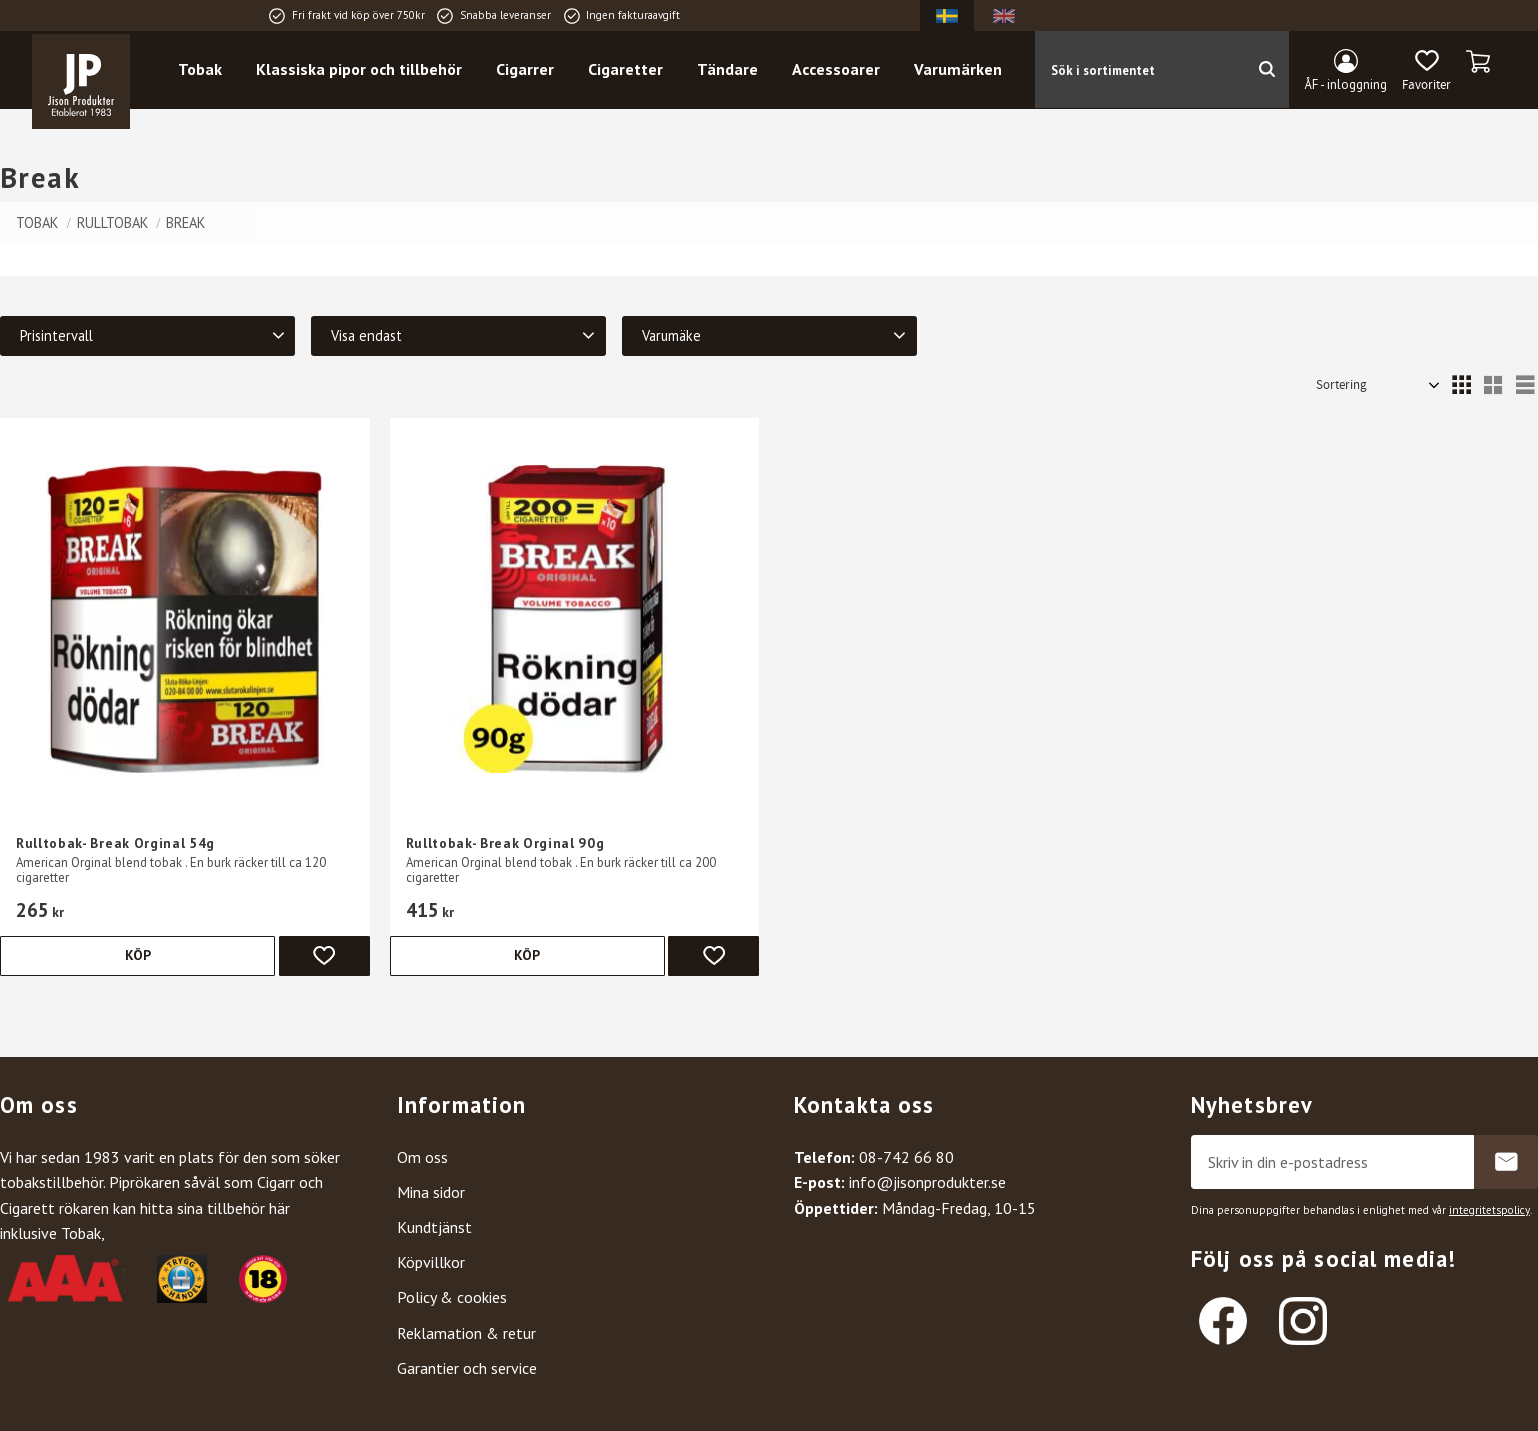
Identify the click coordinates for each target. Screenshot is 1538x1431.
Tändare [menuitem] (737, 71)
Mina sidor (431, 1192)
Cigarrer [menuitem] (535, 71)
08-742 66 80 (906, 1157)
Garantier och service (467, 1368)
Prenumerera (1506, 1162)
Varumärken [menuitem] (968, 71)
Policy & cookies (452, 1297)
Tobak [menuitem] (210, 71)
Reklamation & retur (466, 1333)
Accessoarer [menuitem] (846, 71)
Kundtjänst (434, 1227)
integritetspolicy (1489, 1210)
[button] (1426, 73)
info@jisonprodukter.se (927, 1182)
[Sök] (1277, 71)
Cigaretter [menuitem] (635, 71)
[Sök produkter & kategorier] (1147, 71)
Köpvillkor (431, 1262)
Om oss (422, 1157)
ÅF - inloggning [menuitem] (1346, 85)
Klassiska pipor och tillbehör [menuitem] (369, 71)
